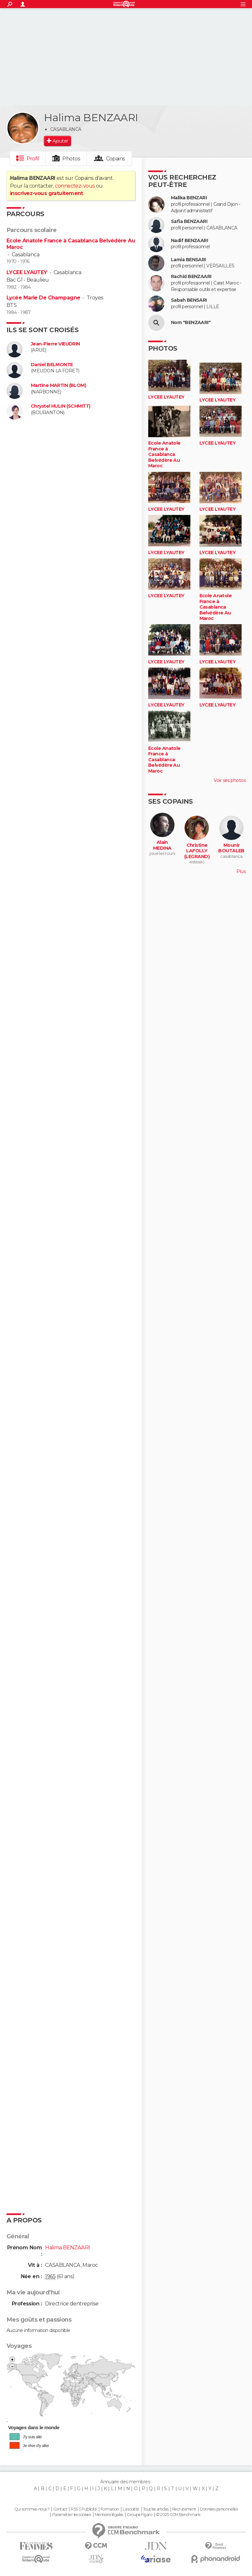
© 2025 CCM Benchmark (178, 2514)
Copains (115, 159)
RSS (74, 2509)
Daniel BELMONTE (52, 364)
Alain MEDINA (162, 845)
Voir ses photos (230, 780)
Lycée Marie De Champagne (43, 298)
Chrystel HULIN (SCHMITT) (60, 406)
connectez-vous (75, 186)
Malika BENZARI (189, 198)
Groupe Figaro (139, 2514)
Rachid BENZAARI (191, 276)
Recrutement (184, 2509)
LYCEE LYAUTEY (26, 272)
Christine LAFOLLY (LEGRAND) (197, 851)
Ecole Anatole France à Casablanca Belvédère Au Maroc (164, 454)
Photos (71, 159)
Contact (60, 2509)
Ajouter (60, 141)
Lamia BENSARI (188, 259)
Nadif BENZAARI (189, 240)
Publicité (89, 2509)
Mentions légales (109, 2514)
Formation (110, 2509)
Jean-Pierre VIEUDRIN (55, 344)
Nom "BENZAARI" (190, 322)
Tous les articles (155, 2509)
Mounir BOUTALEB (231, 848)
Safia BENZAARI (189, 221)
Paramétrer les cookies (71, 2514)
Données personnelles (219, 2509)
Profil (33, 159)
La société (131, 2509)
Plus (241, 871)
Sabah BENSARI (189, 300)
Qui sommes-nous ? (31, 2509)
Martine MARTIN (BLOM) (58, 385)
